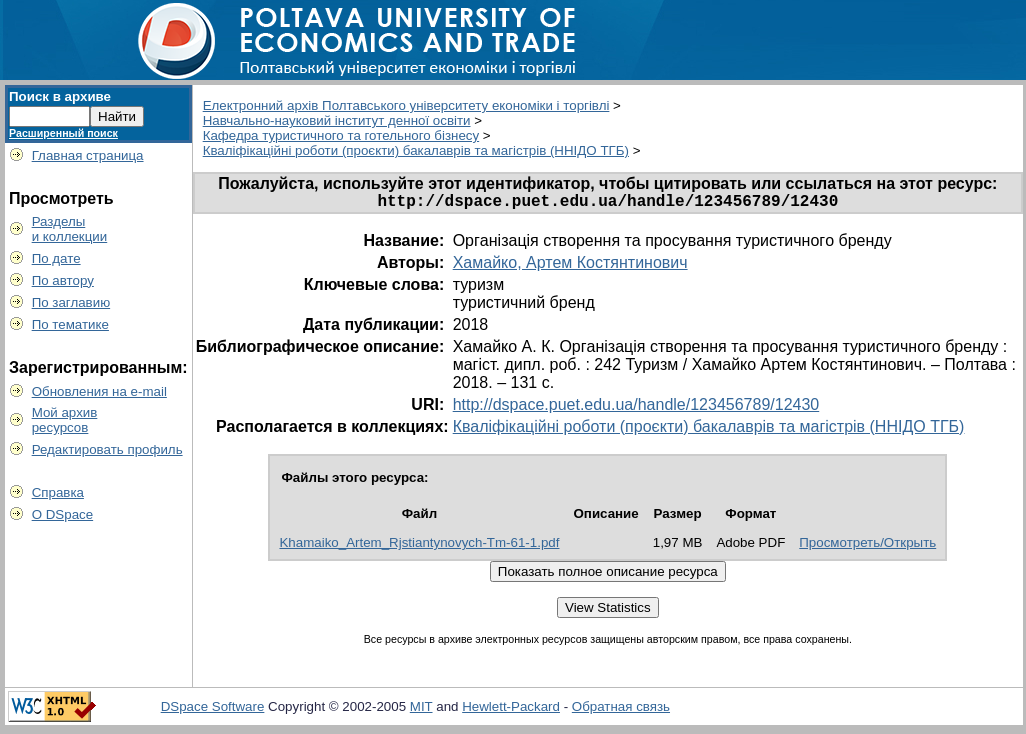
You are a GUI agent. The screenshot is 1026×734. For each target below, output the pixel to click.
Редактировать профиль (107, 449)
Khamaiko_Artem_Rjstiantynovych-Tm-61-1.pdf (419, 546)
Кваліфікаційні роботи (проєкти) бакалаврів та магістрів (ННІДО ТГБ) (416, 150)
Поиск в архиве (60, 96)
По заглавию (71, 302)
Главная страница (88, 155)
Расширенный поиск (63, 133)
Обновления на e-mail (99, 391)
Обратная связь (621, 710)
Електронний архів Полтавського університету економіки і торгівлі (406, 105)
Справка (58, 492)
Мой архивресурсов (65, 420)
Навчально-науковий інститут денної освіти (337, 120)
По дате (56, 258)
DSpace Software (213, 710)
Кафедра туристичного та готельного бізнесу (341, 135)
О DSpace (63, 514)
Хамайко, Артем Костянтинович (570, 266)
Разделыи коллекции (70, 229)
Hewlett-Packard (511, 710)
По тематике (70, 324)
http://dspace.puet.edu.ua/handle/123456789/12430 (636, 408)
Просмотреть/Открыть (867, 546)
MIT (421, 710)
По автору (63, 280)
